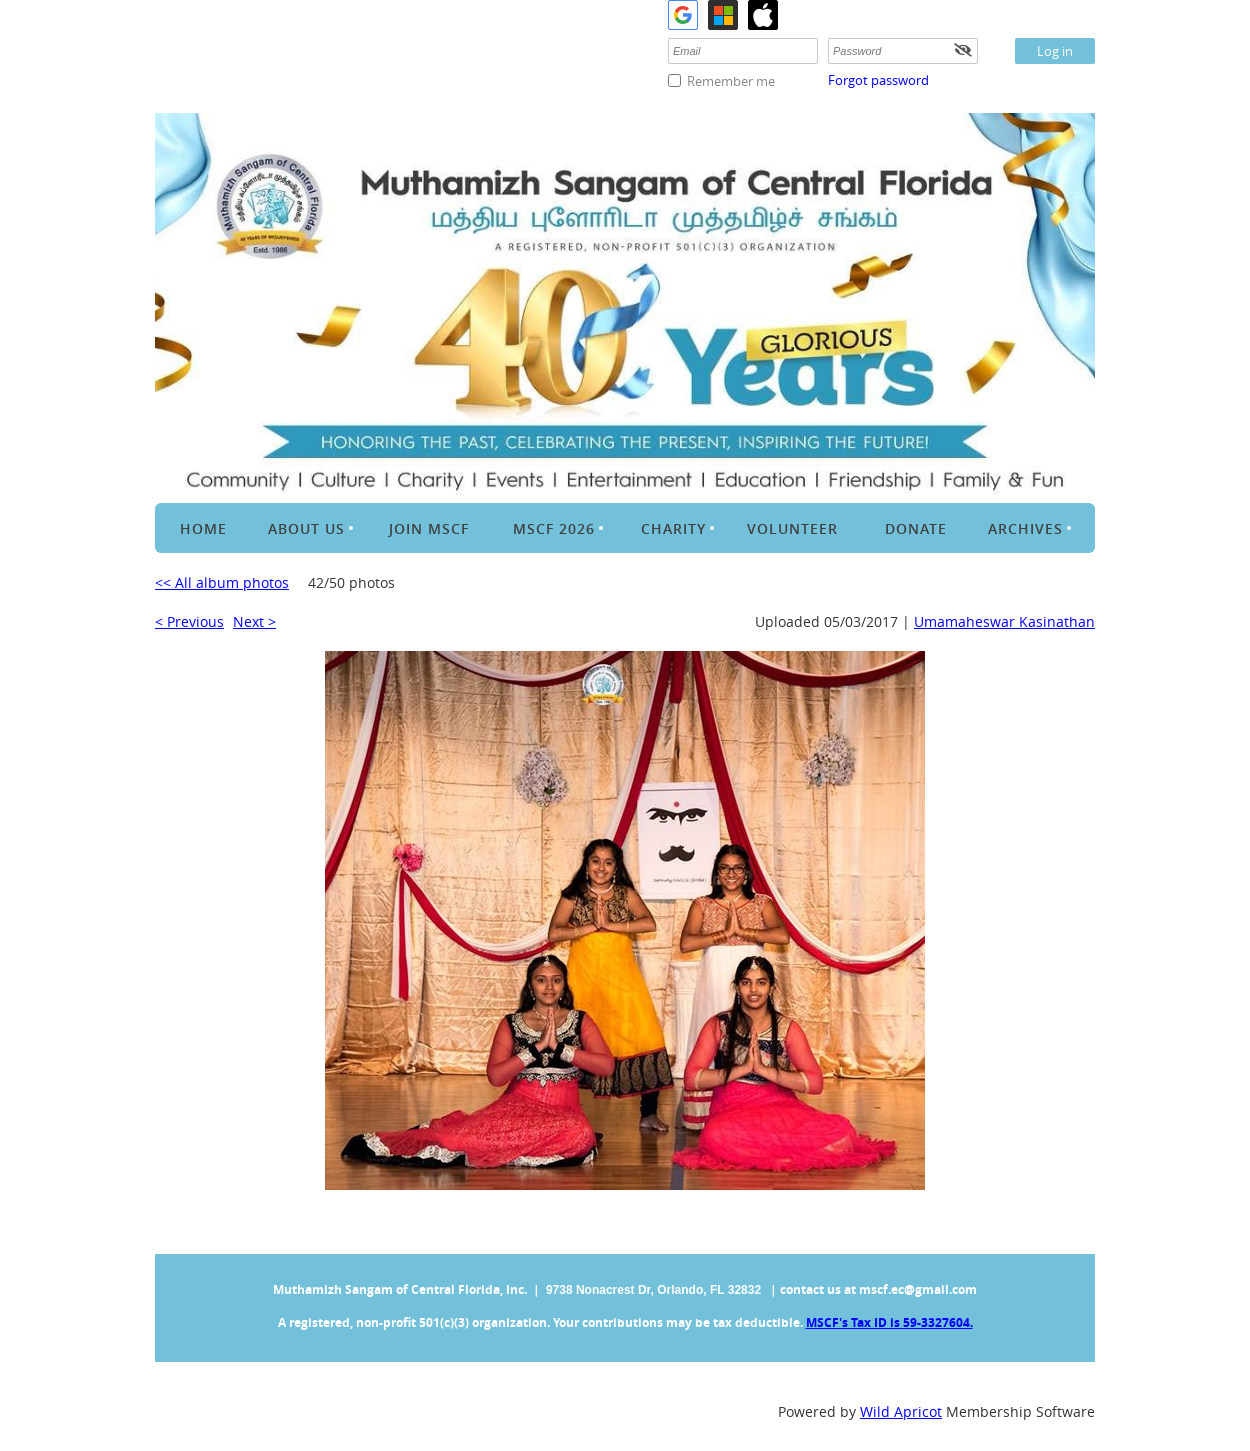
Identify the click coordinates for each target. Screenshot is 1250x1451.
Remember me (731, 81)
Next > (254, 621)
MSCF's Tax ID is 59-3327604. (889, 1322)
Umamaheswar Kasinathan (1004, 621)
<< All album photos (222, 582)
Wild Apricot (901, 1411)
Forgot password (878, 80)
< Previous (189, 621)
